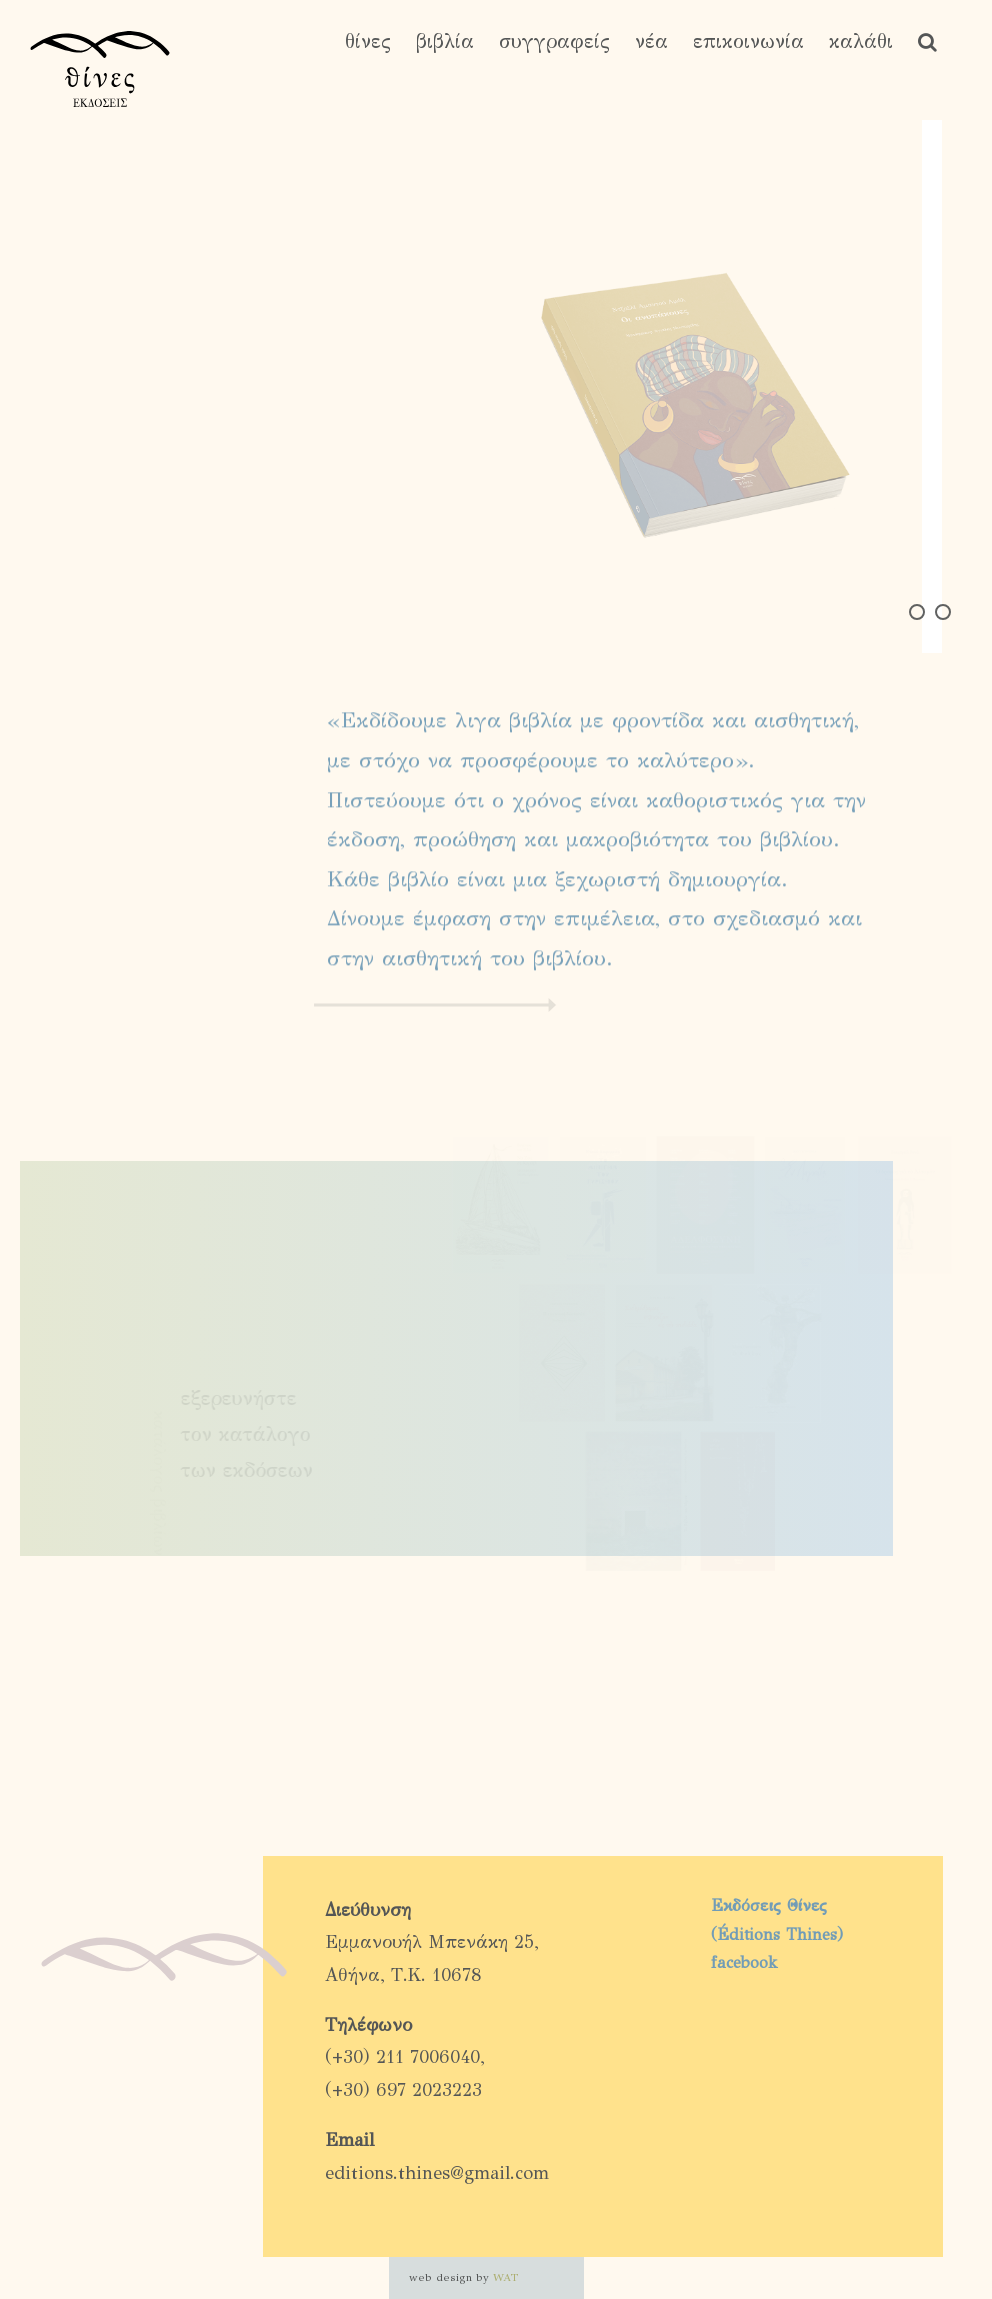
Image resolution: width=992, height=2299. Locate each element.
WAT (506, 2277)
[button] (927, 42)
